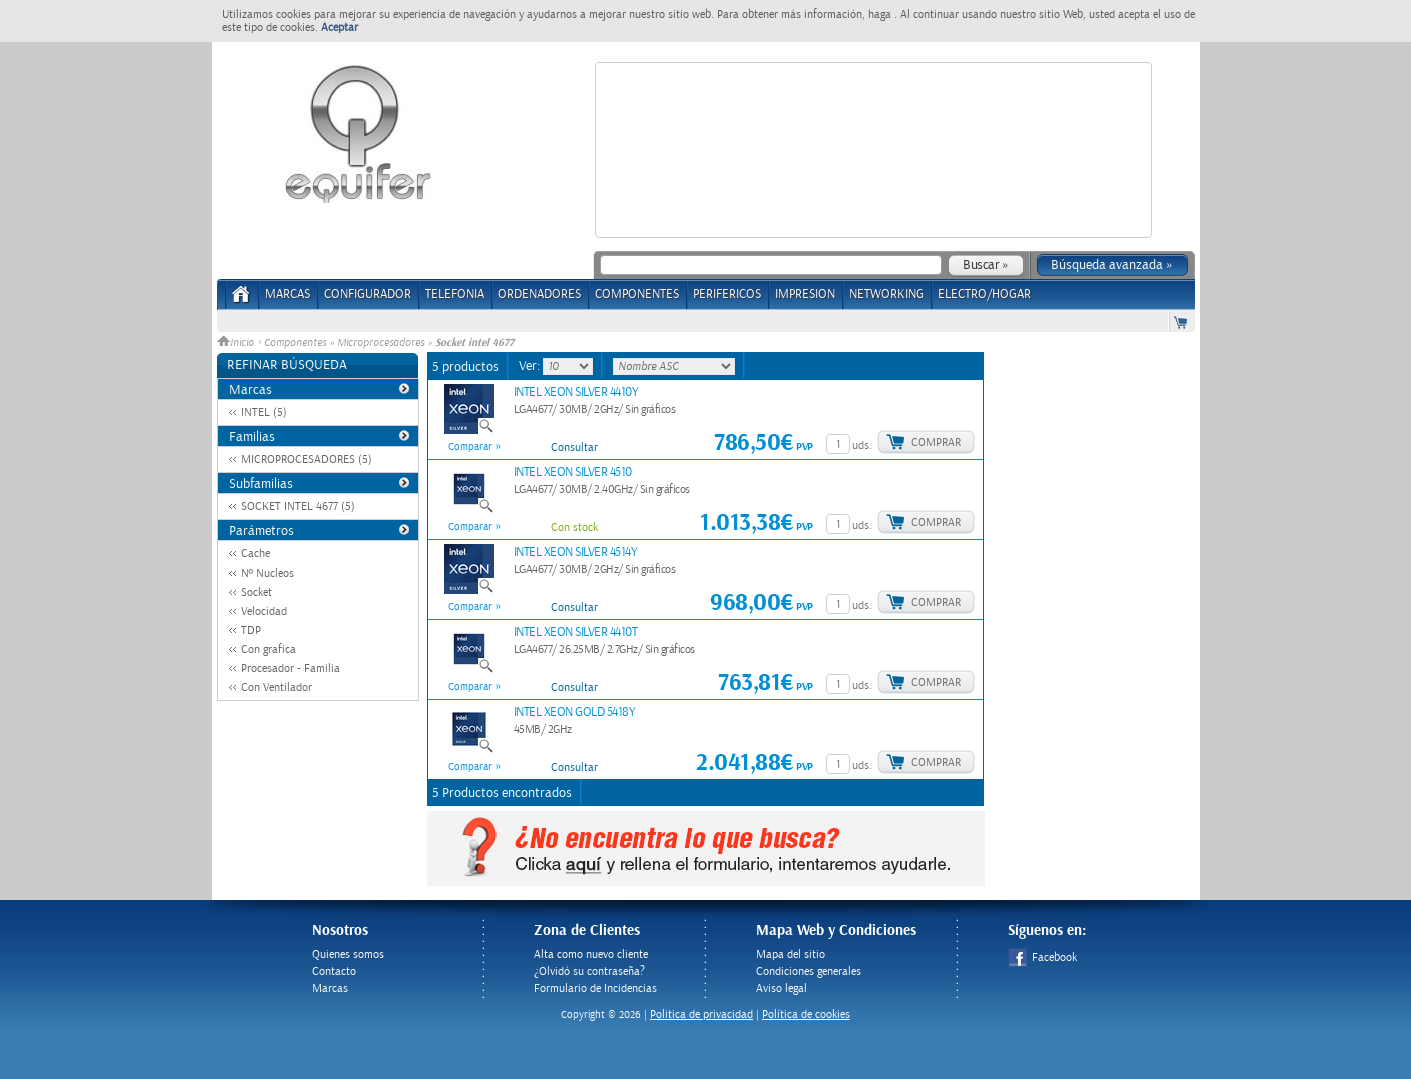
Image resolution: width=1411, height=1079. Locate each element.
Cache (255, 553)
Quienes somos (348, 954)
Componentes (295, 343)
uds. (862, 445)
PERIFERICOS (727, 294)
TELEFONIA (454, 294)
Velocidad (264, 611)
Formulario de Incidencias (595, 988)
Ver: (531, 366)
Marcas (287, 294)
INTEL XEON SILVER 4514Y (576, 552)
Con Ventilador (276, 687)
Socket (256, 592)
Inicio (237, 343)
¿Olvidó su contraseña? (589, 971)
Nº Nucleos (267, 573)
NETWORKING (886, 294)
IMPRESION (805, 294)
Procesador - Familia (290, 668)
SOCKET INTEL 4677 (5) (298, 506)
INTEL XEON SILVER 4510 (573, 472)
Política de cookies (806, 1014)
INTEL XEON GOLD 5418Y (575, 712)
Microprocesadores (380, 343)
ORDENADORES (539, 294)
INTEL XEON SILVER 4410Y (576, 392)
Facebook (1042, 957)
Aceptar (339, 27)
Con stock (574, 527)
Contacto (334, 971)
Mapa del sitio (790, 954)
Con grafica (268, 649)
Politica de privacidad (701, 1014)
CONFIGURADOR (367, 294)
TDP (251, 630)
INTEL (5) (264, 412)
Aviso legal (781, 988)
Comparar (470, 447)
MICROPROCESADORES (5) (306, 459)
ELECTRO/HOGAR (984, 294)
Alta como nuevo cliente (591, 954)
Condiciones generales (808, 971)
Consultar (574, 447)
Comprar (936, 442)
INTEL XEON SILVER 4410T (576, 632)
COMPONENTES (637, 294)
